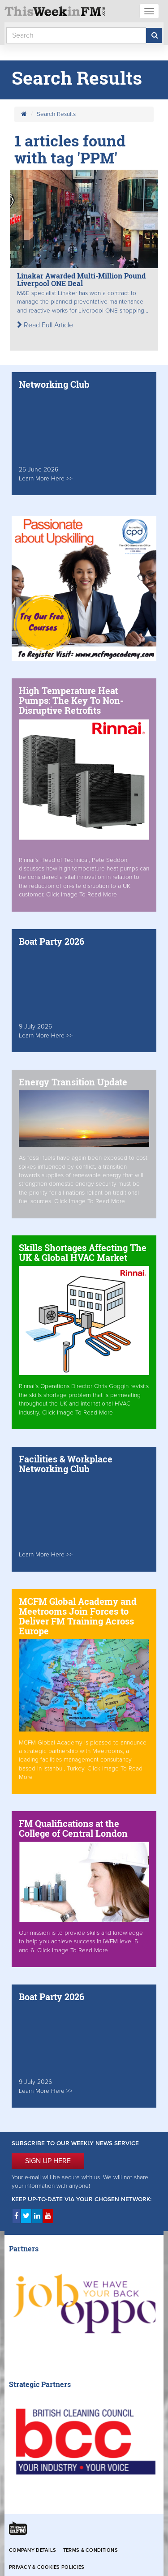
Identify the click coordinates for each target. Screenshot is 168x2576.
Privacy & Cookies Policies (46, 2567)
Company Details (32, 2550)
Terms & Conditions (90, 2550)
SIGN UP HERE (48, 2160)
